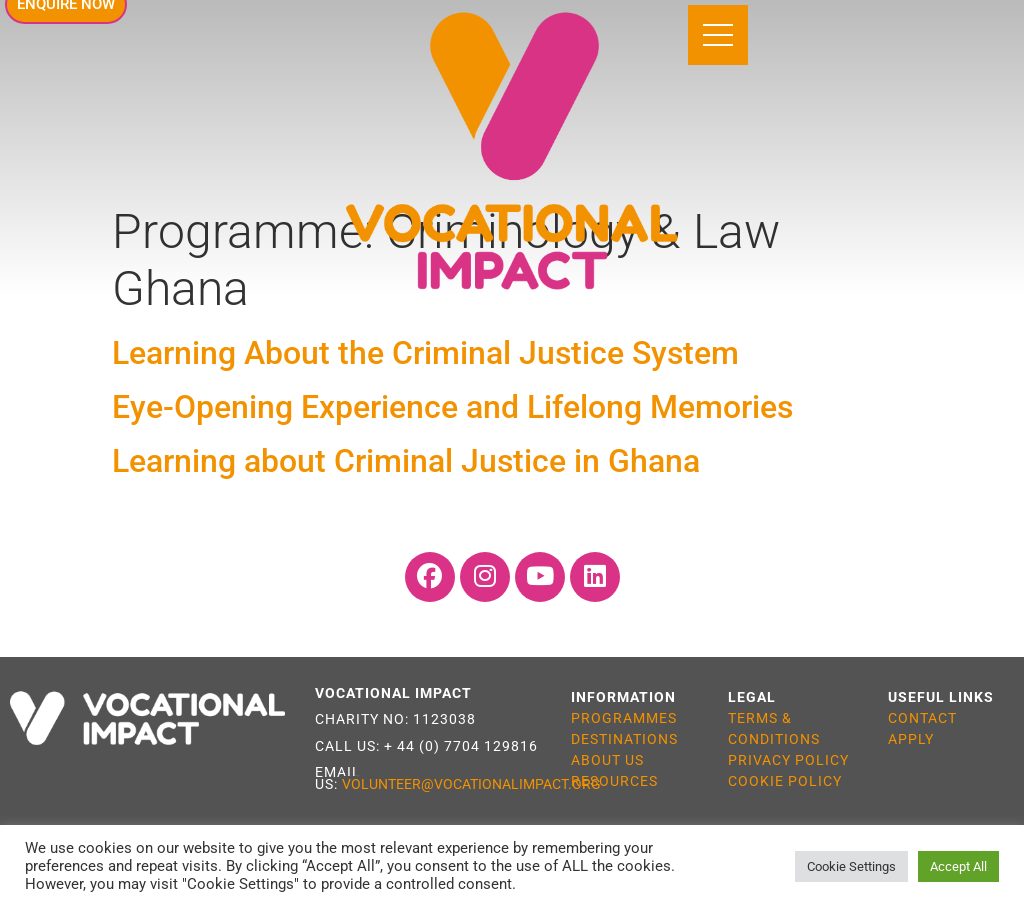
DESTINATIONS (624, 739)
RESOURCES (614, 781)
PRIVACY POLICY (788, 760)
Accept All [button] (958, 866)
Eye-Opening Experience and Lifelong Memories (452, 407)
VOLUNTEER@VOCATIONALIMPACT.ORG (471, 784)
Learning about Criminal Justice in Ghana (406, 462)
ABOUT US (607, 760)
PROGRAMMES (624, 718)
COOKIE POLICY (785, 781)
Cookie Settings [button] (851, 866)
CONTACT (922, 718)
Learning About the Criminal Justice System (429, 353)
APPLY (911, 739)
